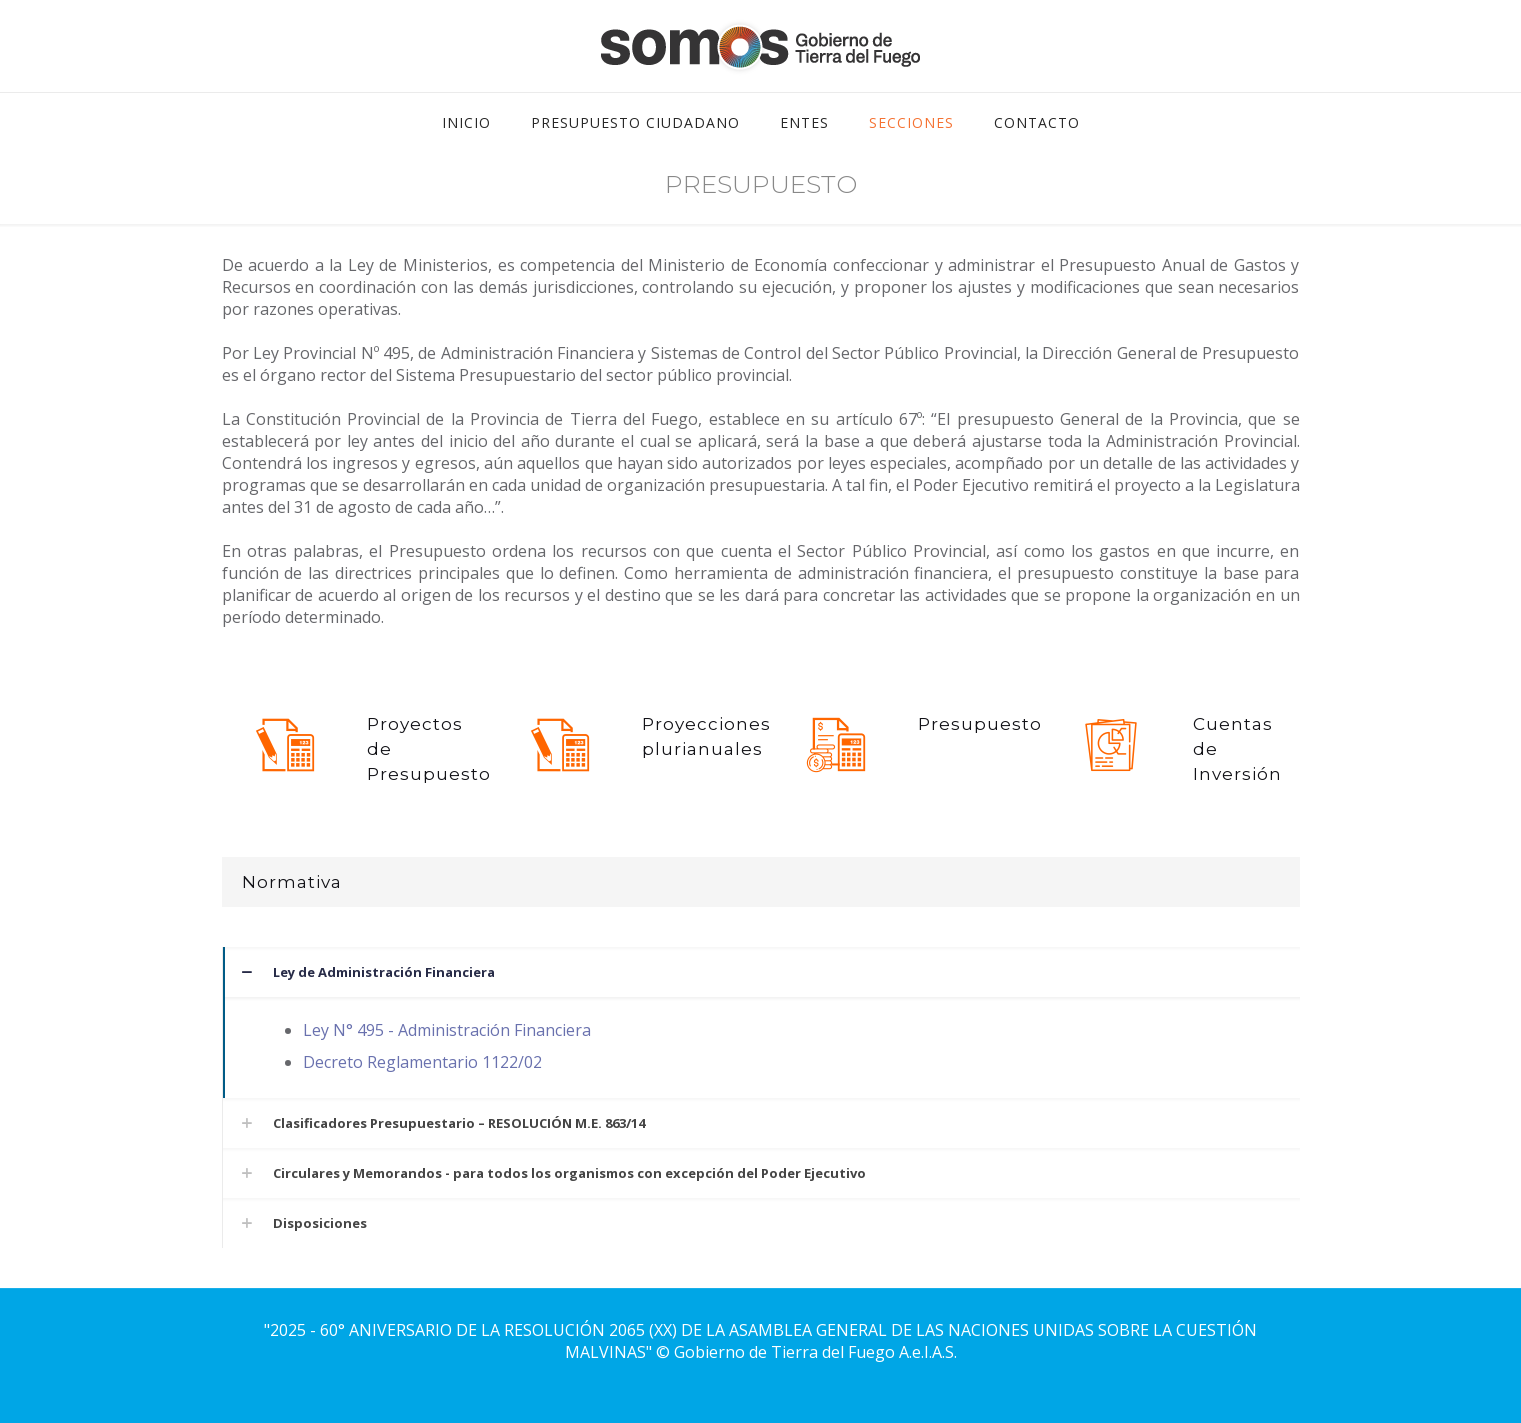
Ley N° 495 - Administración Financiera (447, 1030)
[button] (761, 1022)
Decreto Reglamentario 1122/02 (422, 1062)
